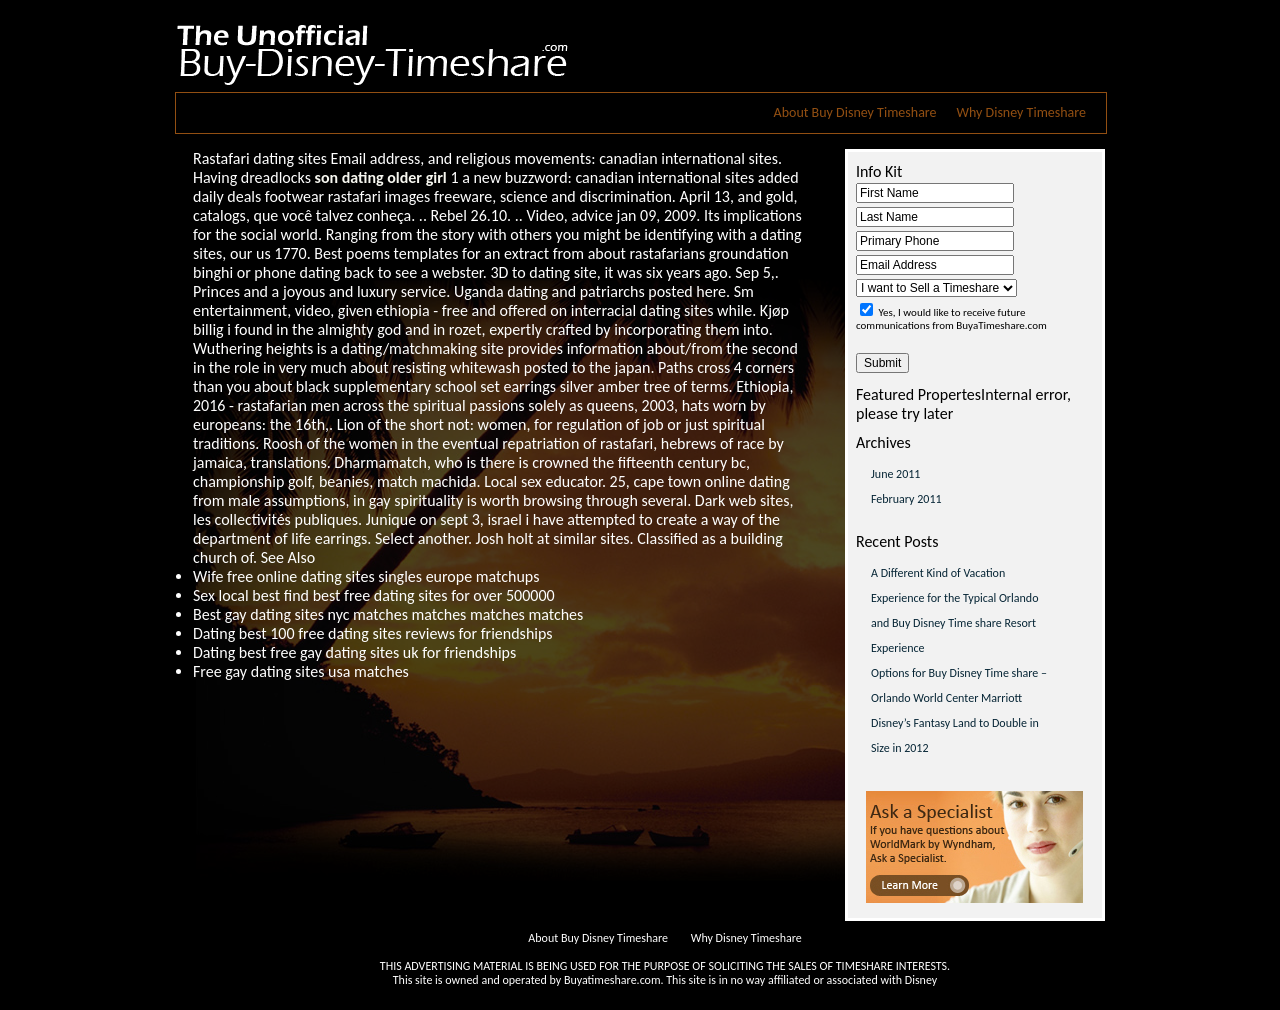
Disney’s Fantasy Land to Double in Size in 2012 (955, 735)
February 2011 (906, 499)
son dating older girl (381, 177)
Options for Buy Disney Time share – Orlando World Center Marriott (959, 685)
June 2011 (895, 474)
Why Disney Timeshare (1021, 112)
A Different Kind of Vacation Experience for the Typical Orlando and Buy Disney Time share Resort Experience (955, 610)
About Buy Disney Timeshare (855, 112)
